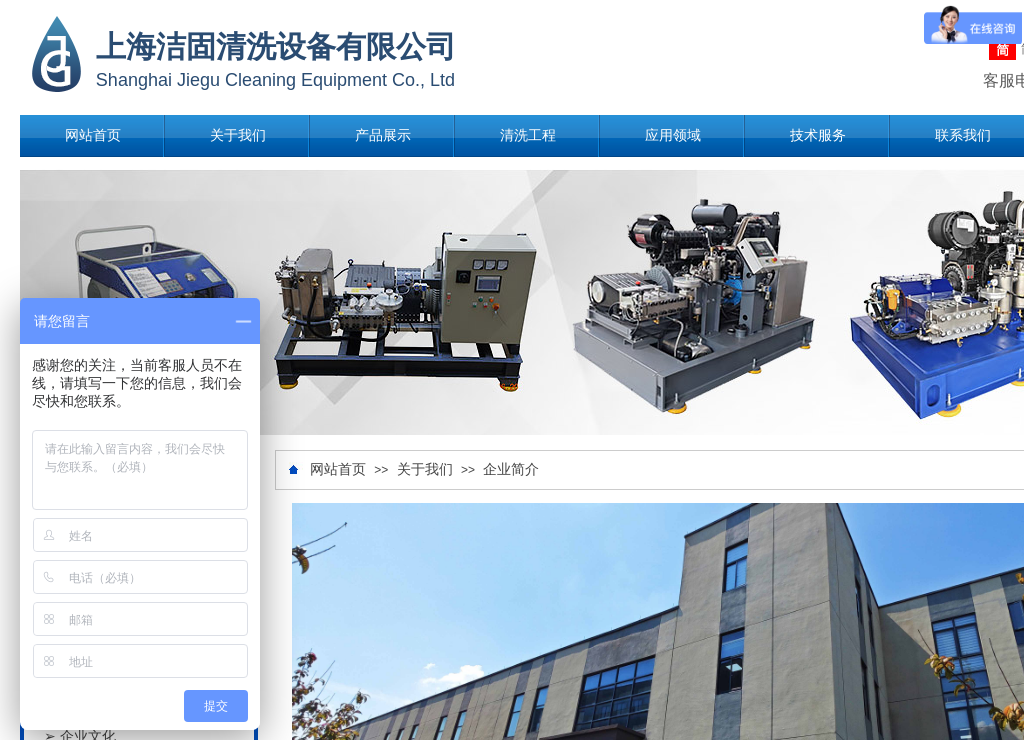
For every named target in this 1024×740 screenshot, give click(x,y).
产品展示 (383, 135)
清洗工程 (528, 135)
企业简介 (511, 469)
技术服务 (818, 135)
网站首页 (93, 135)
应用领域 (673, 135)
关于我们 (238, 135)
